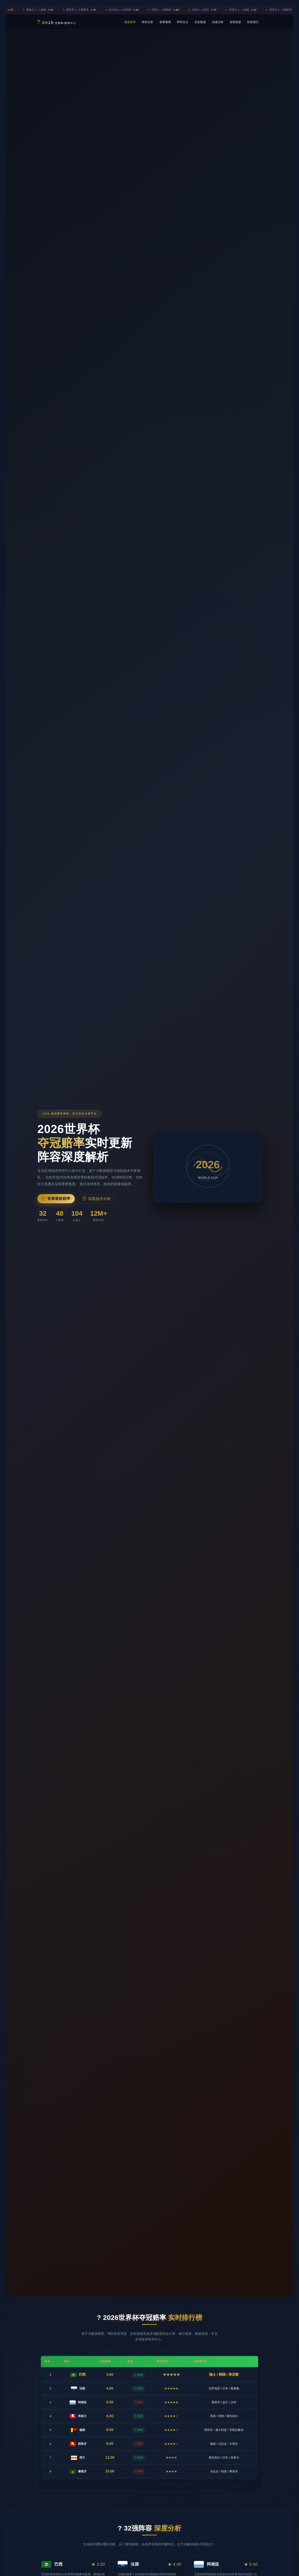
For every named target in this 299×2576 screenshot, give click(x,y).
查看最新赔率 (56, 1198)
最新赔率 (130, 22)
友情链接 (235, 22)
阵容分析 (147, 22)
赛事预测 (165, 22)
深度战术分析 (97, 1199)
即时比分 (182, 22)
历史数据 (200, 22)
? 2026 (56, 22)
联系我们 (253, 22)
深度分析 (217, 22)
